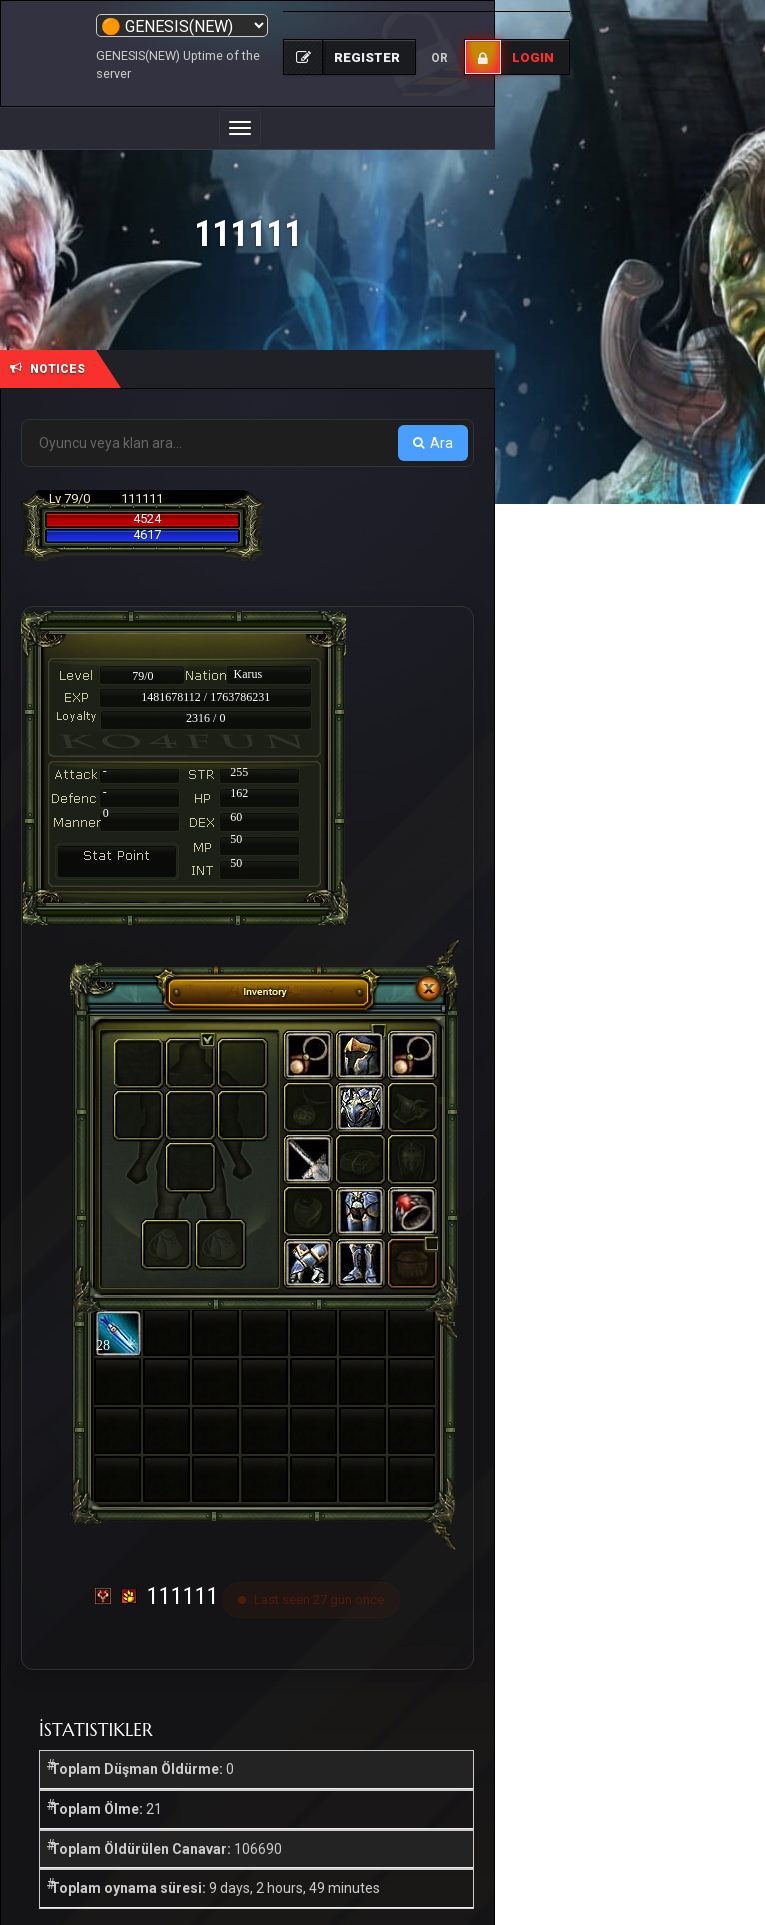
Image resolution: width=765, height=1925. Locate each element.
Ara (433, 443)
